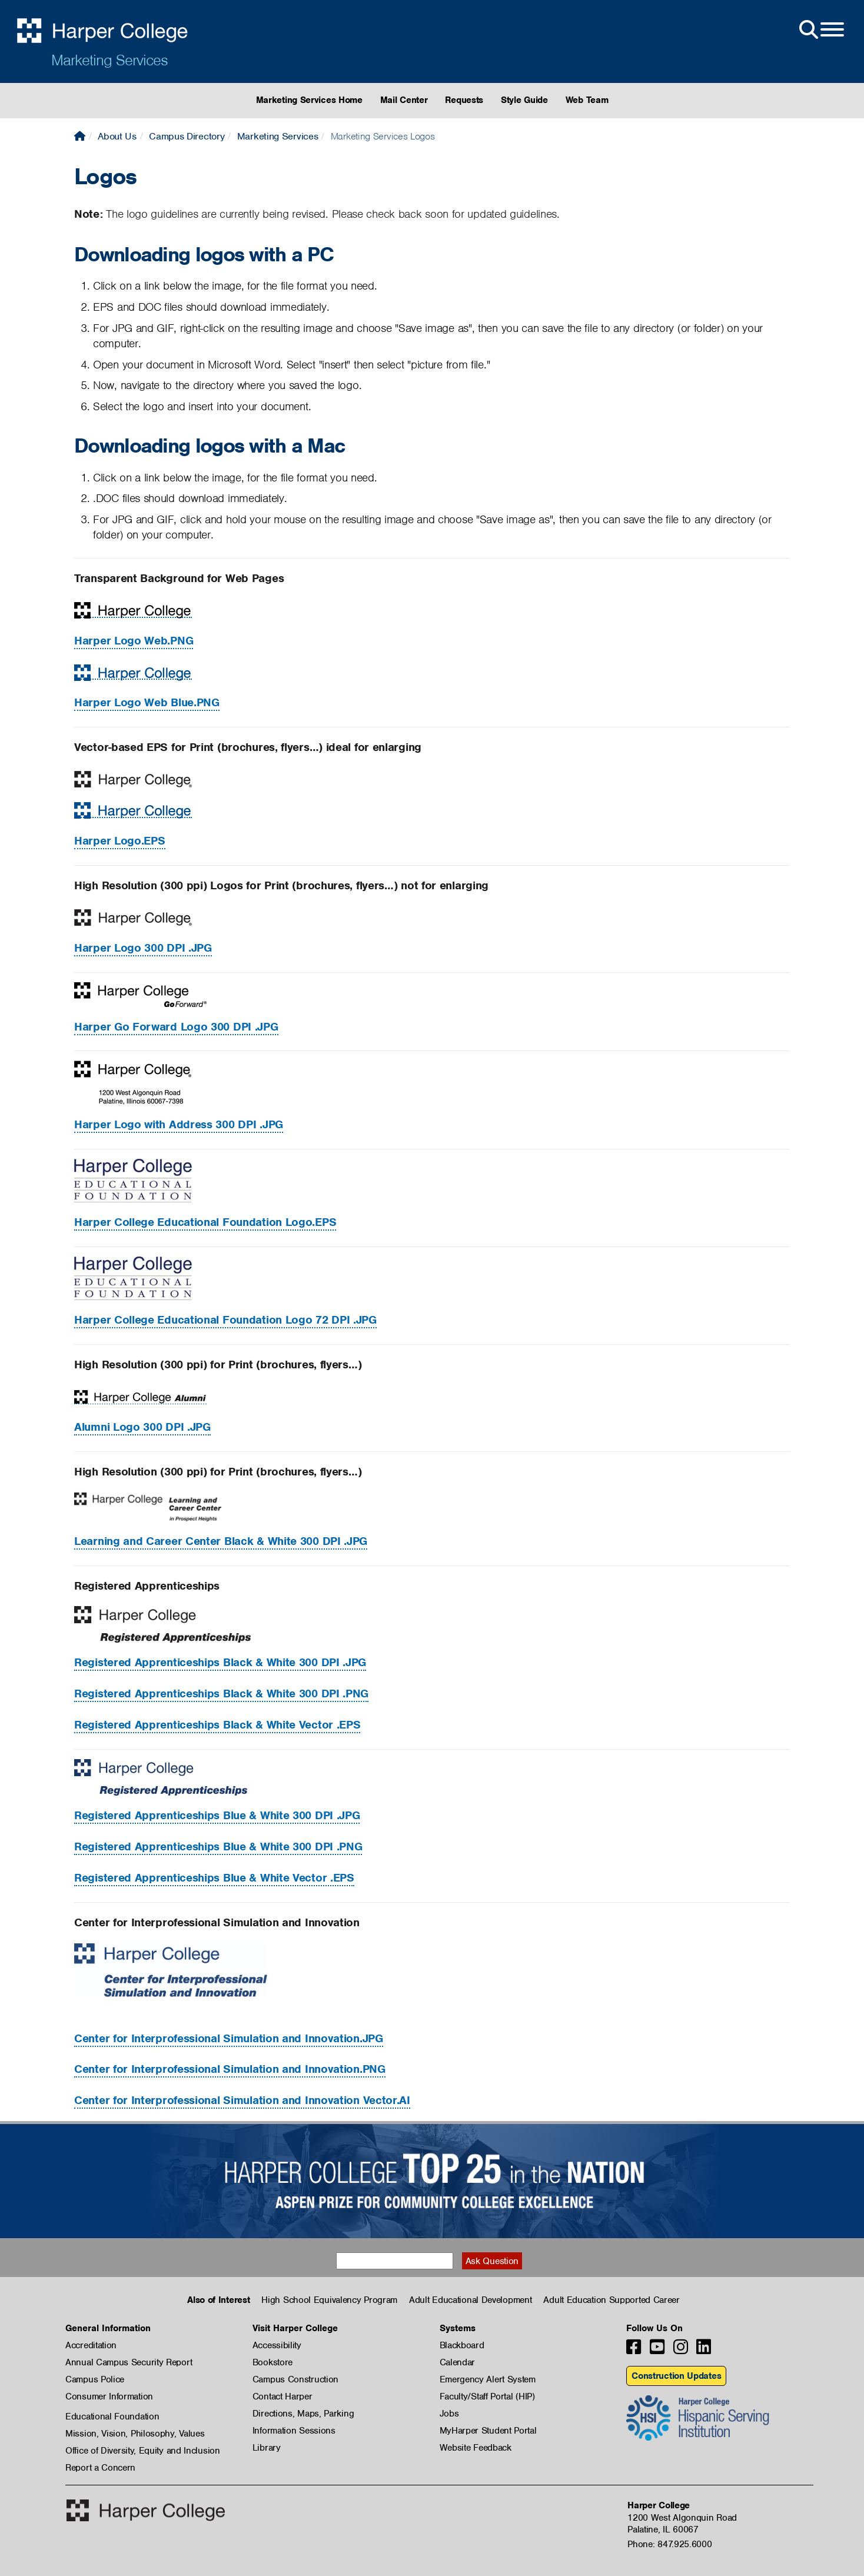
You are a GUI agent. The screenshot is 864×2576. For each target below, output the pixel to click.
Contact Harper (282, 2396)
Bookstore (272, 2362)
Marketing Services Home (309, 100)
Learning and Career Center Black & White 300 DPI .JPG (220, 1541)
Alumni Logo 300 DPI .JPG (142, 1427)
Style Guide (524, 100)
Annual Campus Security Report (128, 2362)
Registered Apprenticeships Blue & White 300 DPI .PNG (218, 1846)
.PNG (230, 2069)
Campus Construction (295, 2379)
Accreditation (91, 2345)
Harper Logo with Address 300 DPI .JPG (178, 1124)
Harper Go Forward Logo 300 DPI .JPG (176, 1026)
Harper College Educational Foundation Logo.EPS (205, 1222)
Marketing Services (109, 60)
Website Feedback (475, 2448)
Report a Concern (100, 2468)
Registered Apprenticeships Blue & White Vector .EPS (214, 1877)
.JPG (228, 2038)
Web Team (587, 100)
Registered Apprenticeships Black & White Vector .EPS (217, 1724)
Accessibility (276, 2345)
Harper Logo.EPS (119, 840)
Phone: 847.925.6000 (669, 2544)
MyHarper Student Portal (488, 2431)
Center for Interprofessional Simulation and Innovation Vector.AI (242, 2100)
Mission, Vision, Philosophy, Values (135, 2433)
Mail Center (404, 100)
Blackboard (462, 2345)
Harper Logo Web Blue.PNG (147, 702)
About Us (117, 136)
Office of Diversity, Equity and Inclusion (142, 2451)
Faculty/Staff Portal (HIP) (487, 2396)
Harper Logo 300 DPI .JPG (143, 947)
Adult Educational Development (470, 2300)
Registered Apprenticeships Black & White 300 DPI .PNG (221, 1693)
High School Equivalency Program (329, 2300)
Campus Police (94, 2379)
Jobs (449, 2413)
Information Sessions (293, 2431)
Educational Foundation (112, 2416)
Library (266, 2448)
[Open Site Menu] (820, 30)
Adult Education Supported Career (611, 2300)
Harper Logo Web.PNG (133, 640)
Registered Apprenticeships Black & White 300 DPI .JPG (220, 1662)
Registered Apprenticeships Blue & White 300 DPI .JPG (217, 1815)
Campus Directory (186, 136)
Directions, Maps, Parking (303, 2413)
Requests (464, 100)
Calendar (458, 2362)
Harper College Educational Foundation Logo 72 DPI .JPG (225, 1319)
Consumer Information (109, 2396)
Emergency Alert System (488, 2379)
